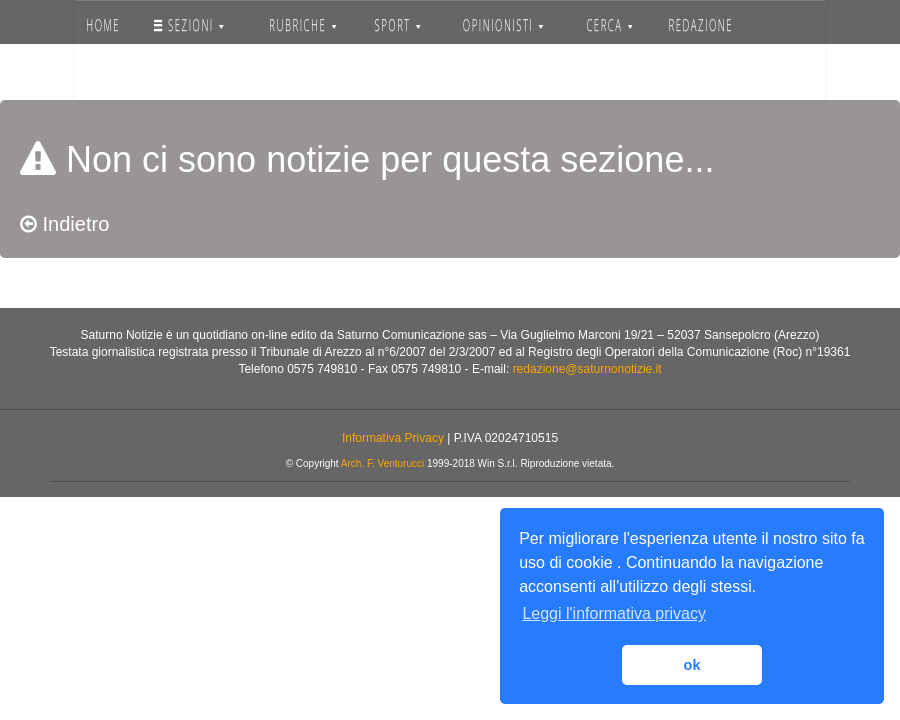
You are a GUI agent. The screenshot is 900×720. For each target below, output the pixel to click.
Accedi (206, 75)
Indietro (64, 224)
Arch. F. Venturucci (382, 463)
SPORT (397, 25)
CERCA (609, 25)
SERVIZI (119, 75)
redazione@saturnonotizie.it (587, 369)
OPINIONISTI (503, 25)
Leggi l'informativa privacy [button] (614, 613)
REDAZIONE (701, 25)
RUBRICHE (303, 25)
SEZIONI (190, 25)
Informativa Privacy (393, 438)
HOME (103, 25)
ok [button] (692, 665)
